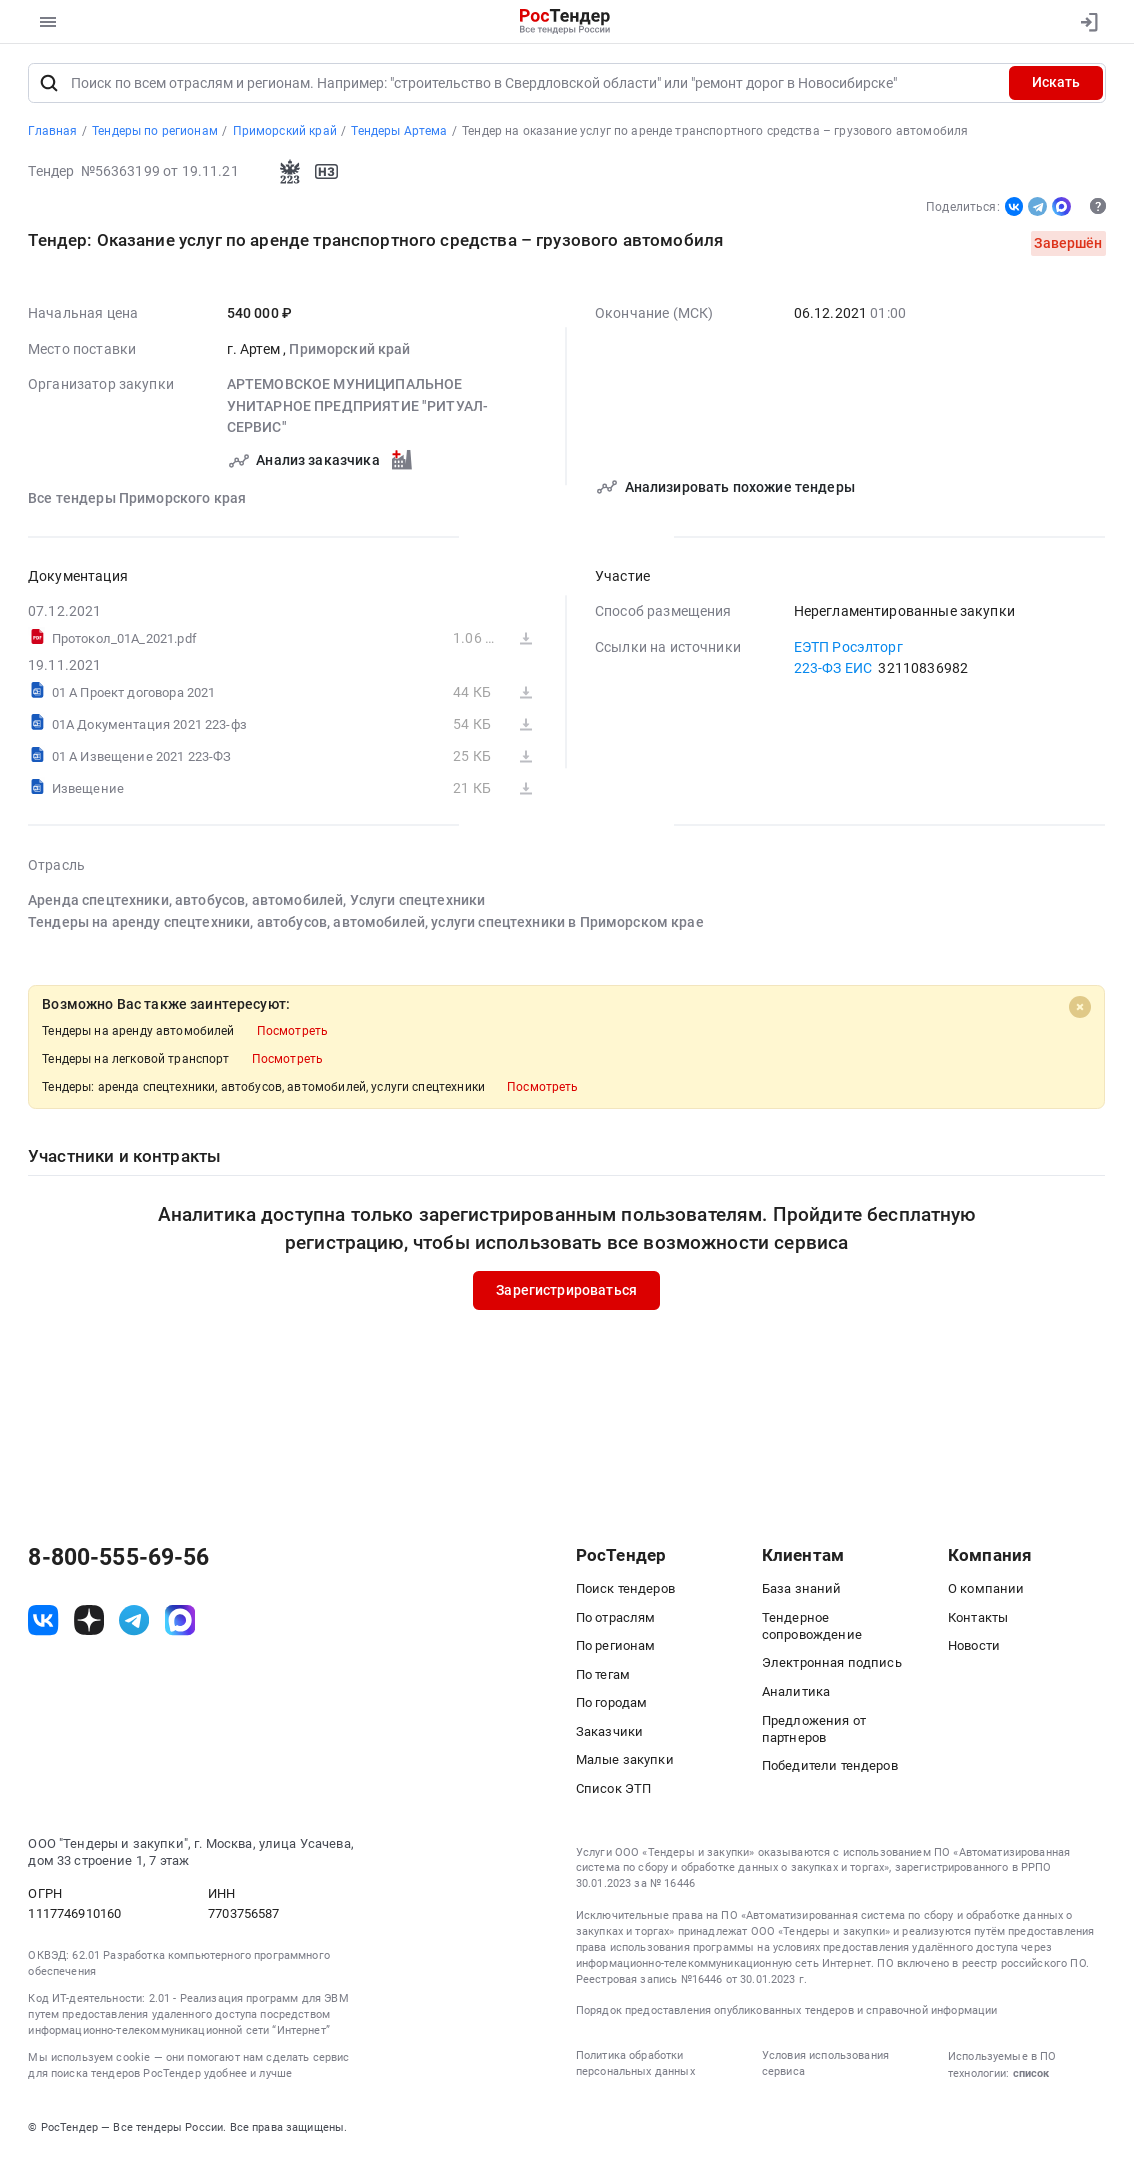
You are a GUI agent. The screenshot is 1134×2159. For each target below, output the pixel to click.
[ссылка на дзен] (89, 1623)
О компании (986, 1590)
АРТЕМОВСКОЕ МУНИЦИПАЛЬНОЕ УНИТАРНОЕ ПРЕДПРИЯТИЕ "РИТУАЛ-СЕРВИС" (358, 407)
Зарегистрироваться (567, 1292)
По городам (612, 1705)
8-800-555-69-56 (118, 1561)
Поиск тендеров (625, 1590)
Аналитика (796, 1693)
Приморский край (350, 351)
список (1031, 2075)
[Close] (1080, 1009)
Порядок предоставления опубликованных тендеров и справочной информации (787, 2013)
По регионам (616, 1648)
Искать (1056, 85)
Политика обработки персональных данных (635, 2065)
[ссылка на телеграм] (134, 1623)
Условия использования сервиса (825, 2065)
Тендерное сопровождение (812, 1628)
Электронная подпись (832, 1665)
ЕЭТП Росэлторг (848, 649)
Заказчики (609, 1733)
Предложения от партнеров (814, 1731)
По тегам (603, 1676)
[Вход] (1083, 22)
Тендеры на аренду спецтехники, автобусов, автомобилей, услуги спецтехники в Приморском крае (366, 924)
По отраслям (616, 1619)
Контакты (978, 1619)
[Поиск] (49, 85)
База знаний (802, 1590)
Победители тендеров (830, 1768)
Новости (974, 1648)
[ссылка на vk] (43, 1623)
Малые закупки (625, 1762)
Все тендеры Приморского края (137, 500)
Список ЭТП (614, 1790)
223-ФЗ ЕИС (833, 670)
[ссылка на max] (180, 1623)
